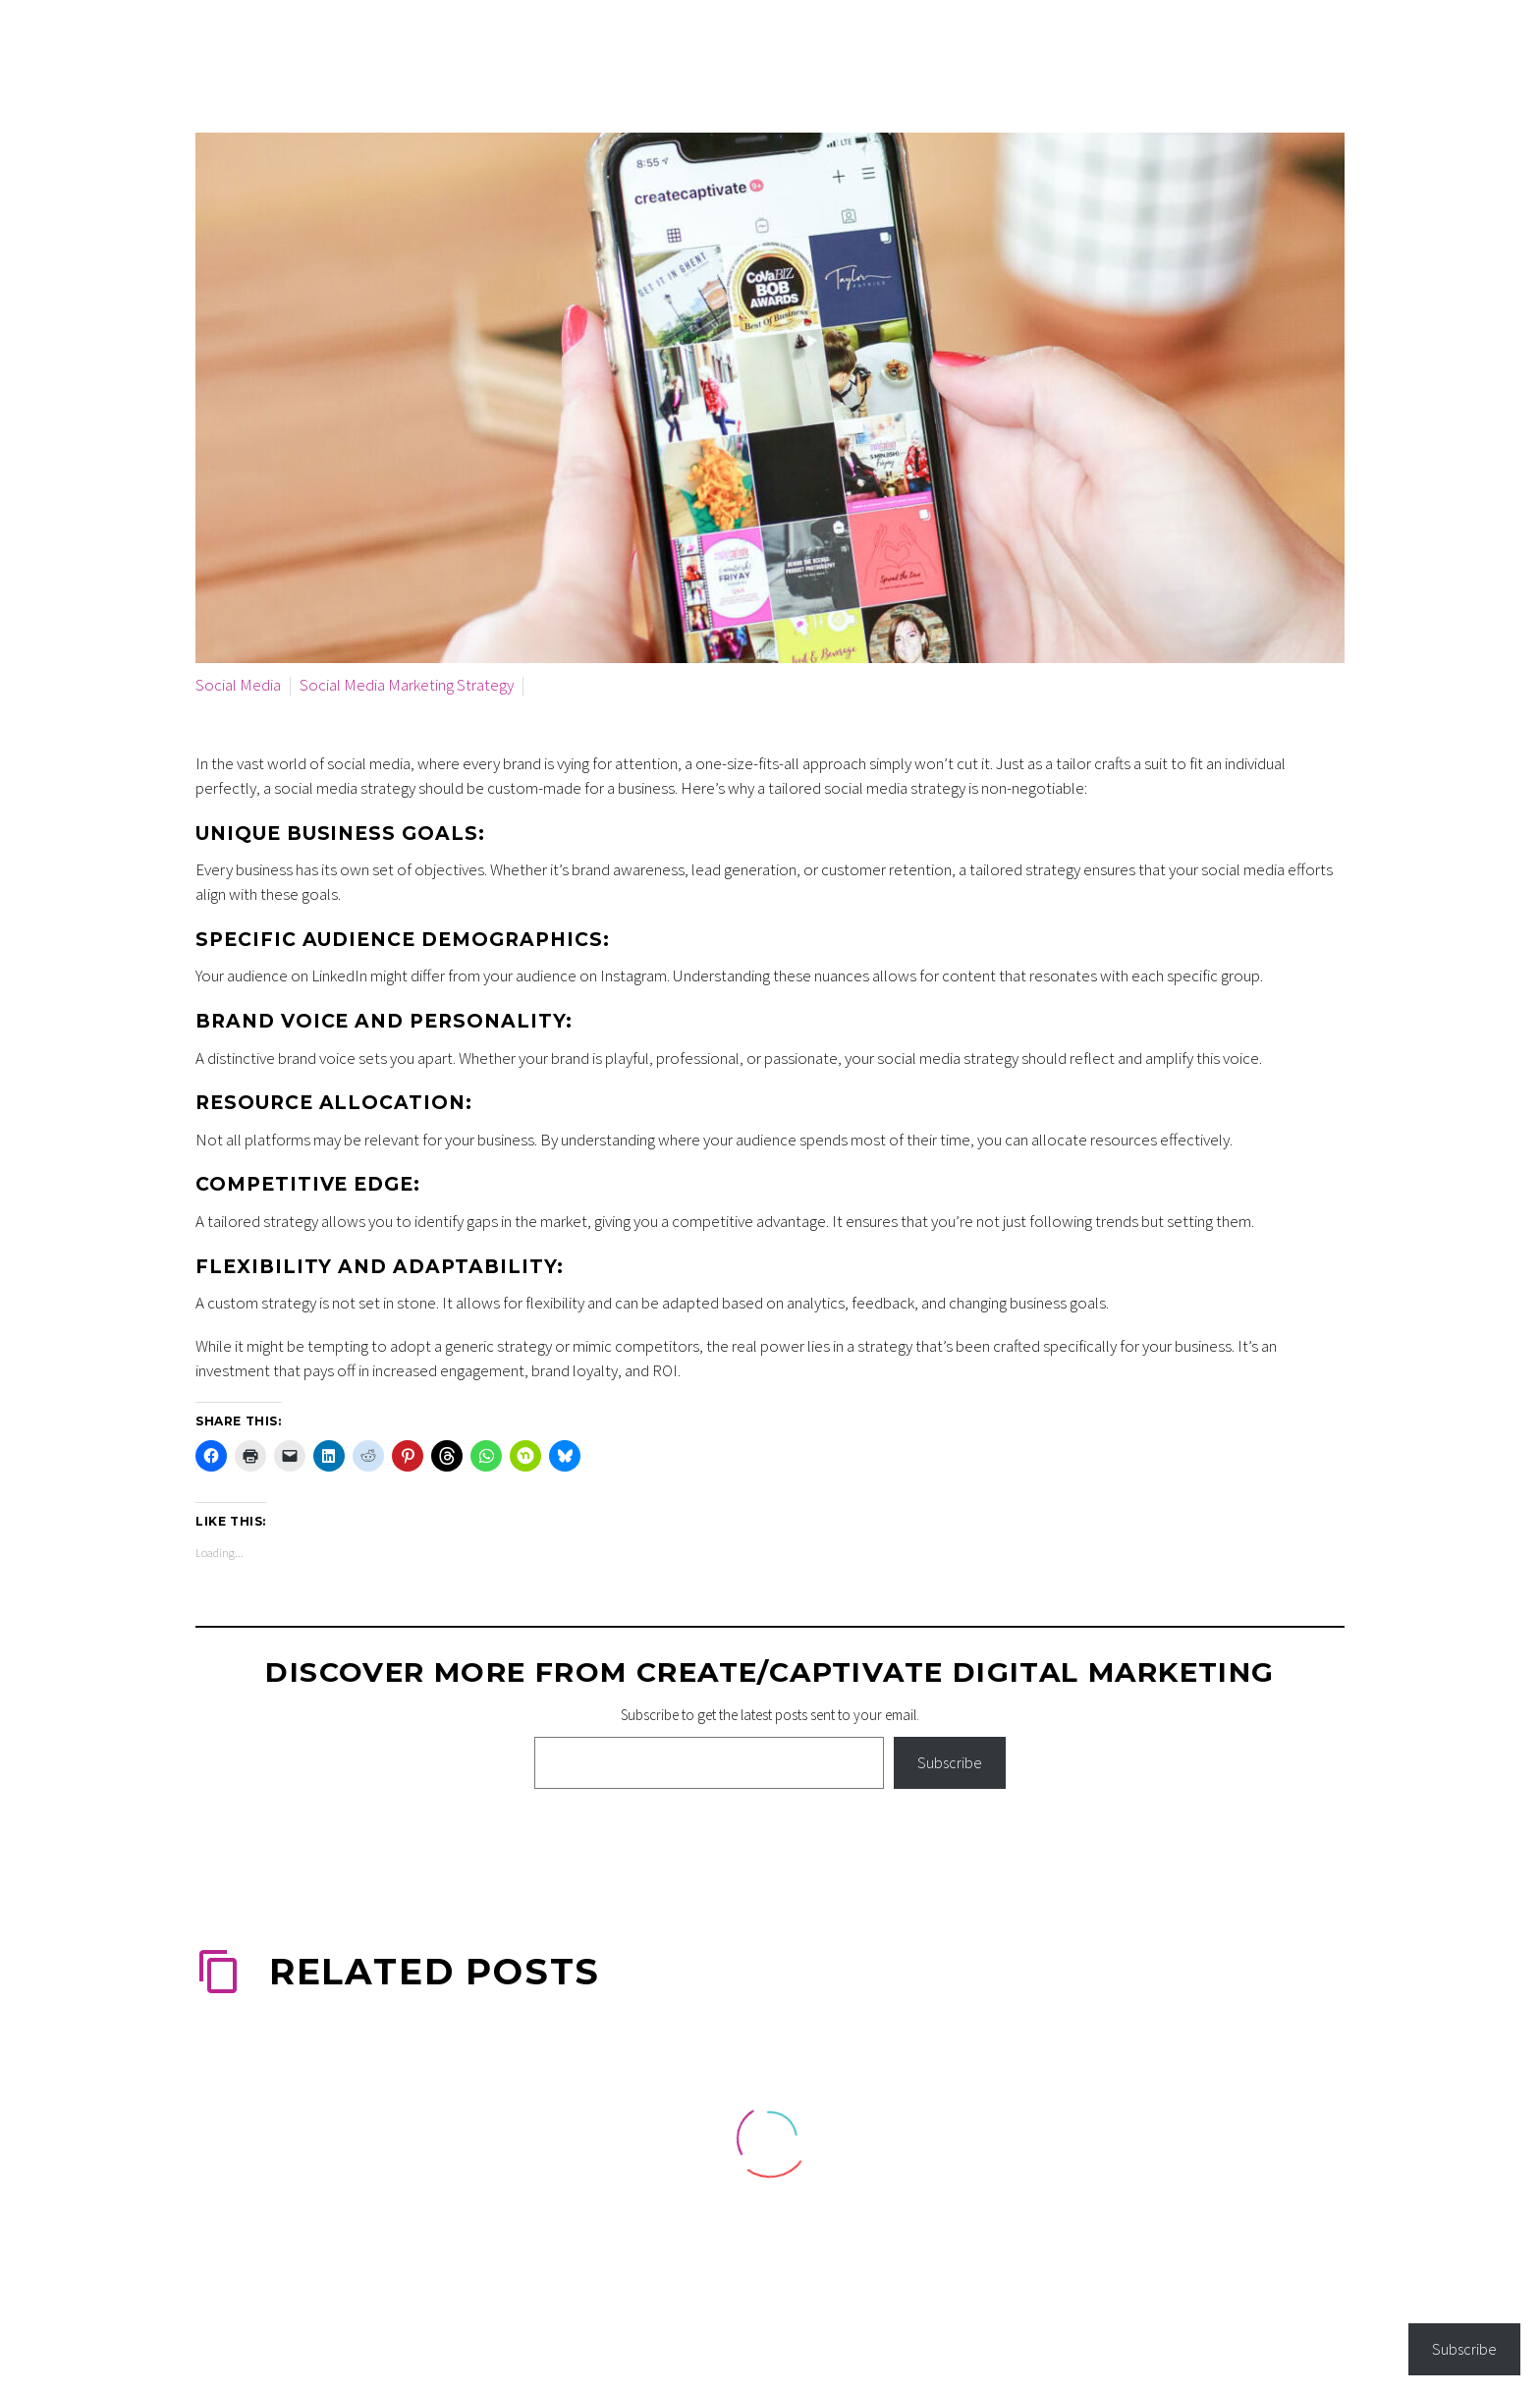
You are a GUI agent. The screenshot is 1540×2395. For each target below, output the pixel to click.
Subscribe (949, 1762)
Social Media (238, 685)
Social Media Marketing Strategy (407, 685)
